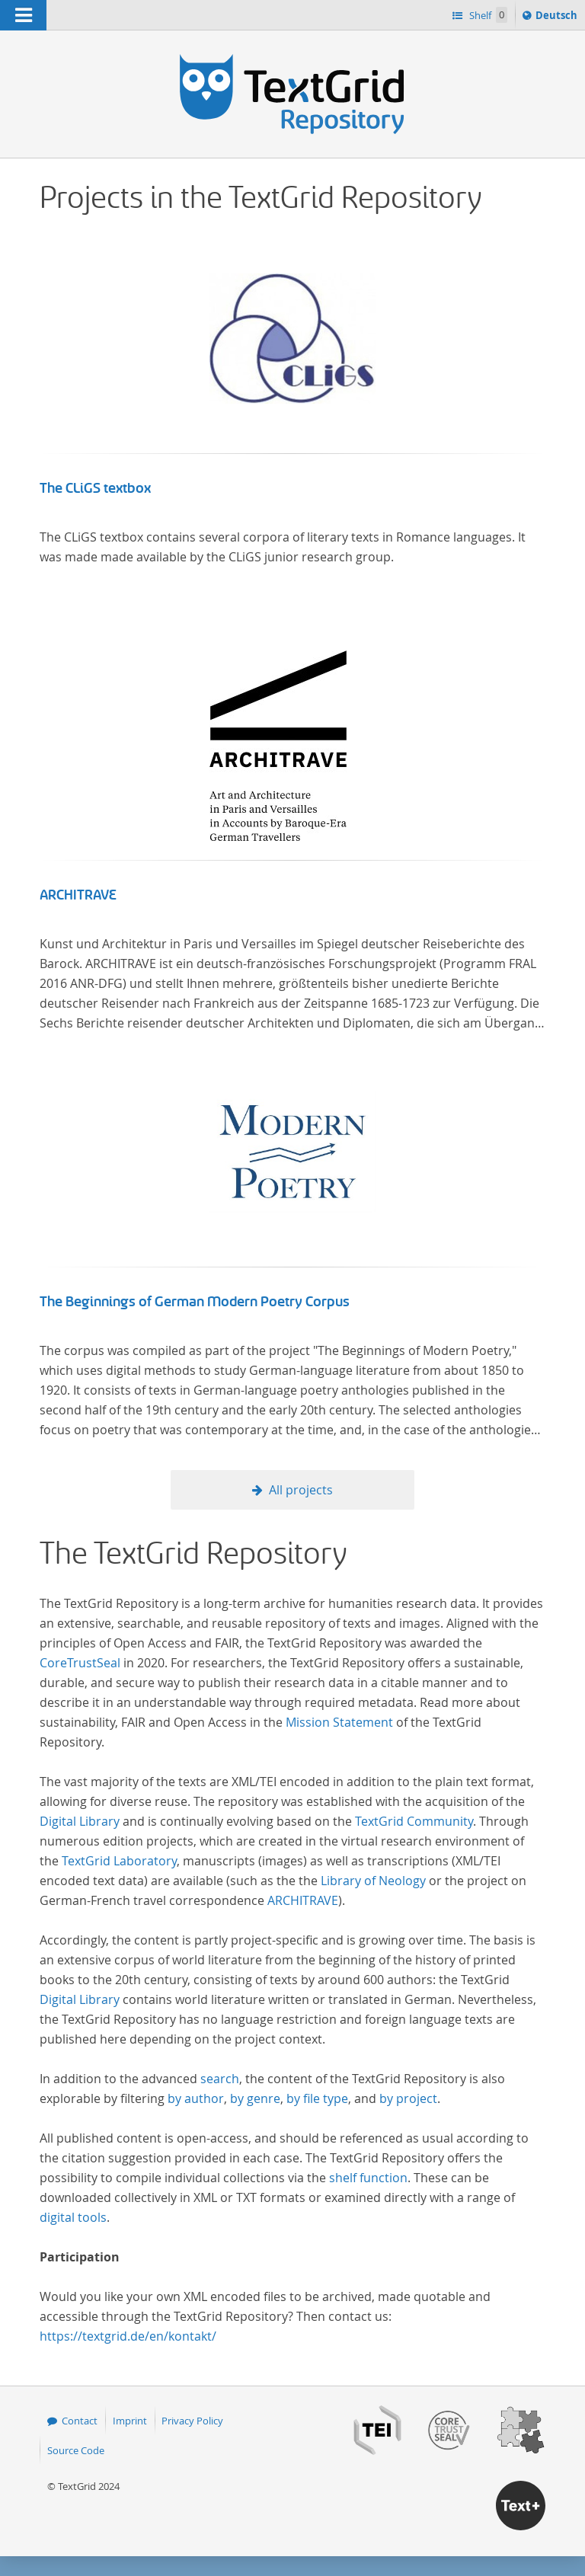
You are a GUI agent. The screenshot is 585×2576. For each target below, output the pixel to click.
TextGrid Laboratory (119, 1860)
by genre (255, 2098)
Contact (80, 2420)
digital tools (73, 2217)
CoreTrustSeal (80, 1662)
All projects (301, 1489)
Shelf (487, 15)
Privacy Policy (192, 2420)
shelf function (368, 2177)
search (219, 2078)
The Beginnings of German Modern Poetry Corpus (195, 1301)
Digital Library (80, 1821)
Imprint (130, 2420)
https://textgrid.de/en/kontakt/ (128, 2336)
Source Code (75, 2450)
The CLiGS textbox (95, 488)
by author (196, 2098)
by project (408, 2098)
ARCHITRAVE (78, 895)
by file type (317, 2098)
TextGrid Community (414, 1821)
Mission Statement (339, 1722)
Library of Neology (373, 1880)
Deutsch (558, 17)
